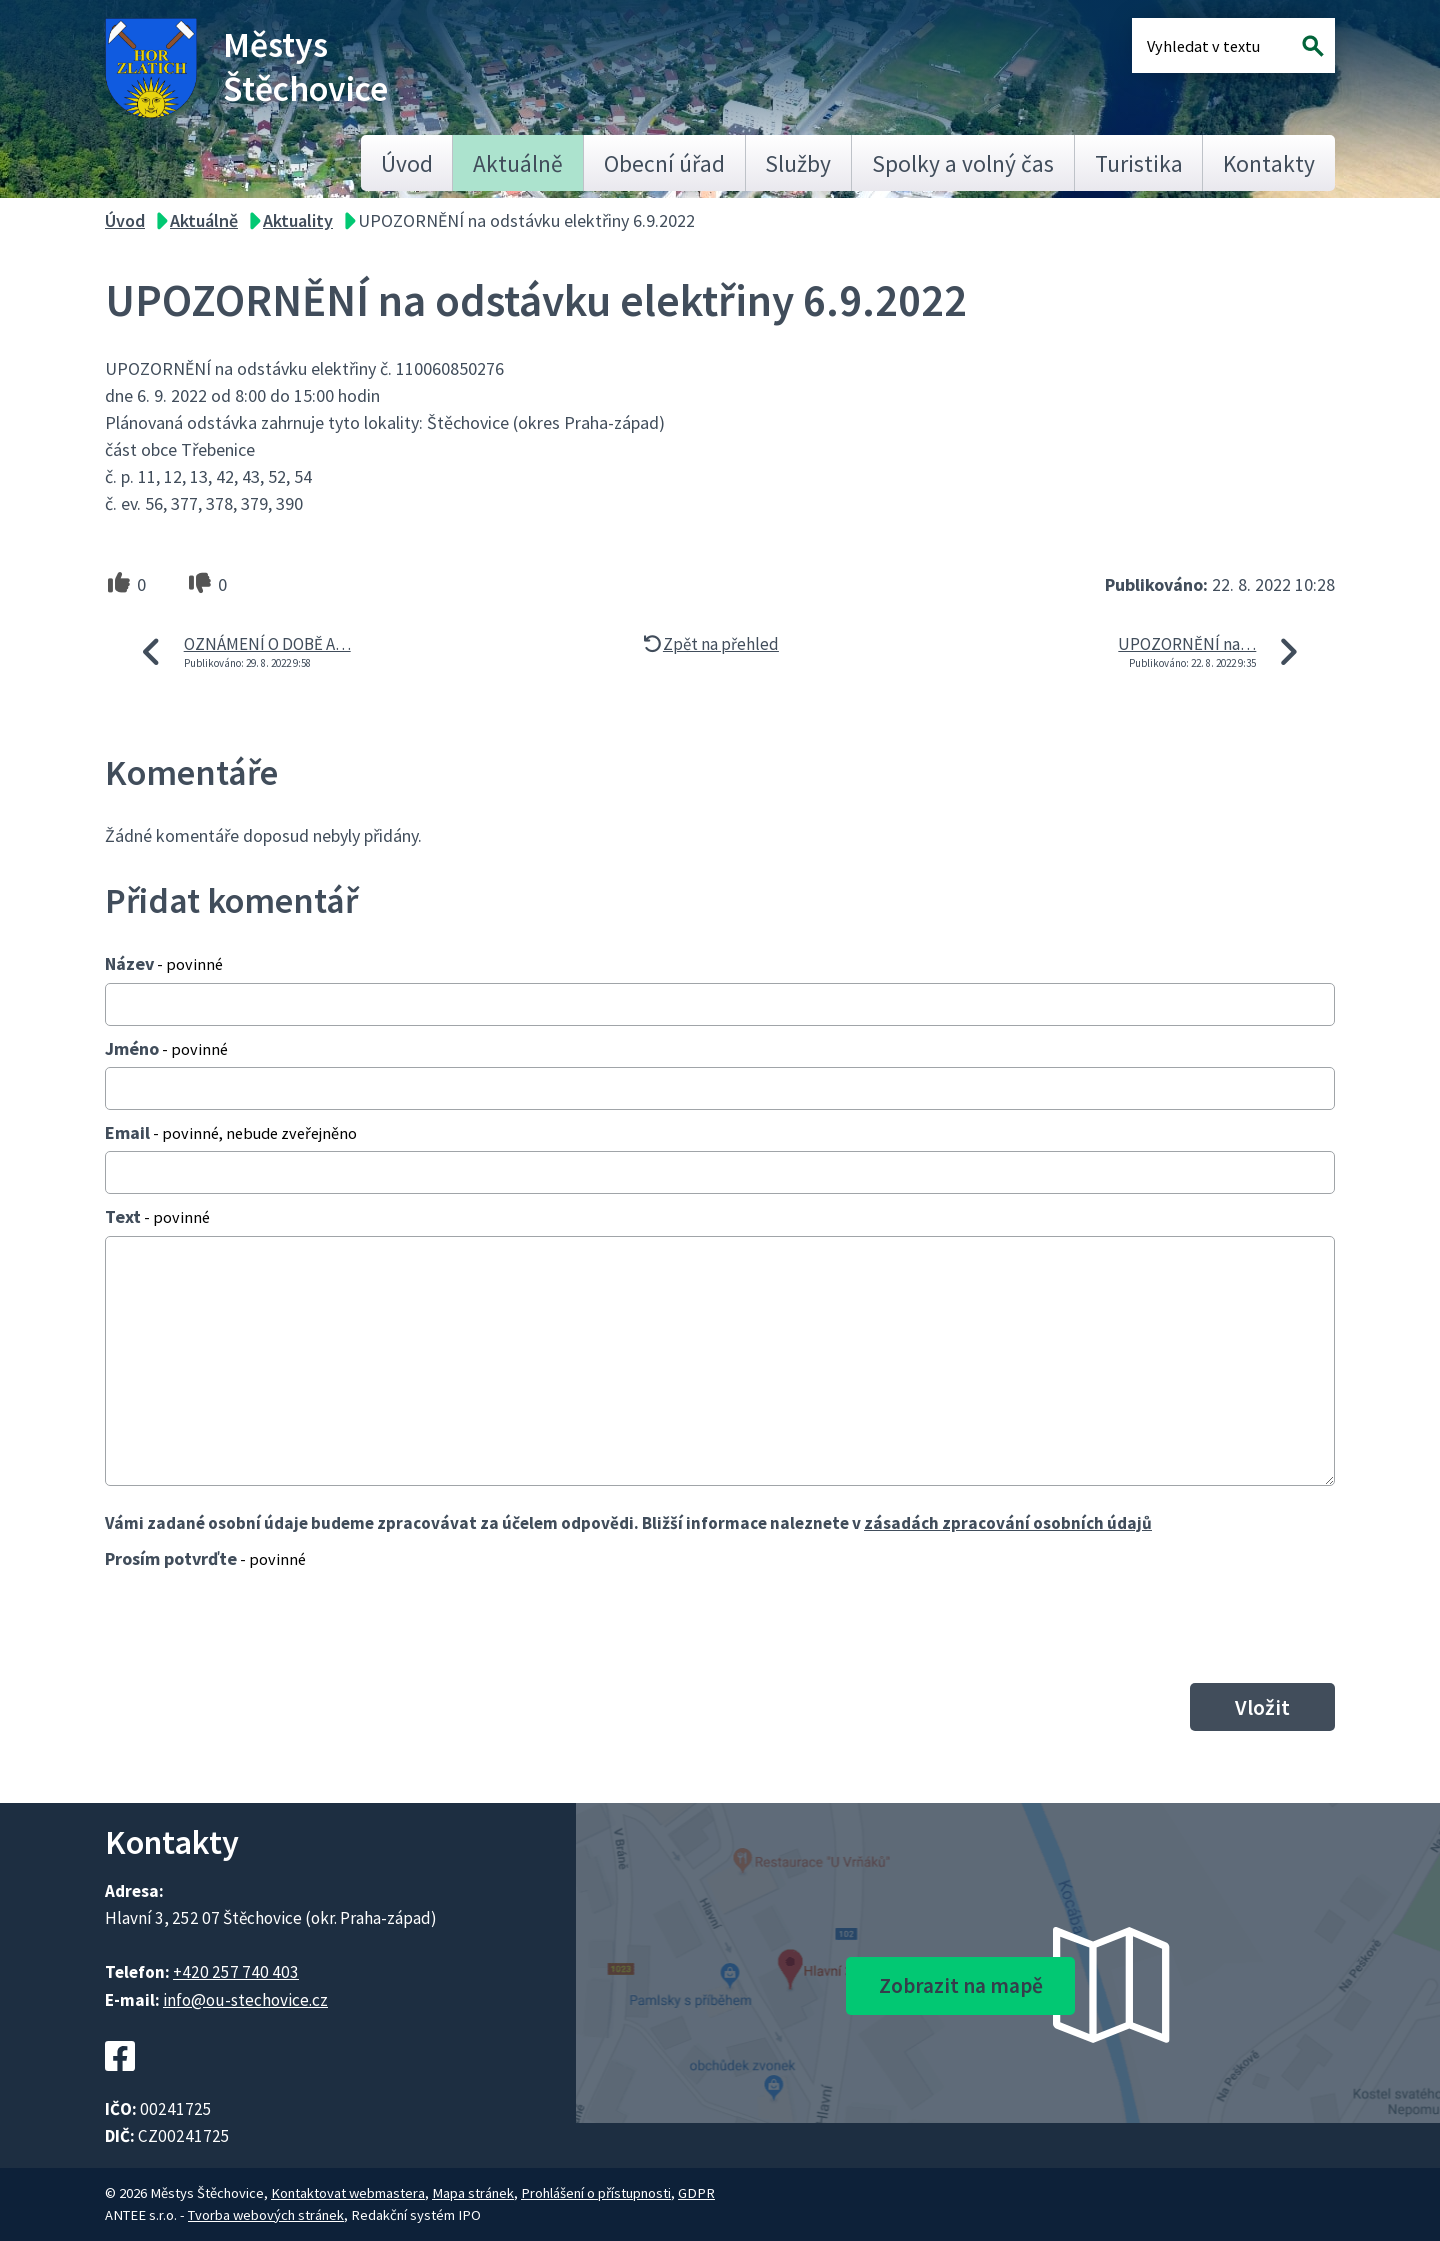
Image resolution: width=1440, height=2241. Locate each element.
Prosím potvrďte (205, 1558)
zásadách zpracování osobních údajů (1008, 1523)
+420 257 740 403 (236, 1972)
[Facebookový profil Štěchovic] (120, 2082)
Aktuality (298, 220)
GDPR (696, 2193)
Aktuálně (518, 163)
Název (164, 963)
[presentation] (257, 1626)
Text (157, 1216)
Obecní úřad (664, 163)
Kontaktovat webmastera (348, 2193)
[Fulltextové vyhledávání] (1212, 45)
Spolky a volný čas (963, 163)
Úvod (407, 163)
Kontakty (1269, 163)
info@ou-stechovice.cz (245, 2000)
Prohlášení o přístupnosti (596, 2193)
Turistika (1139, 163)
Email (231, 1132)
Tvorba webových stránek (266, 2215)
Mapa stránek (473, 2193)
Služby (798, 163)
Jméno (166, 1048)
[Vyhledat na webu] (1313, 45)
